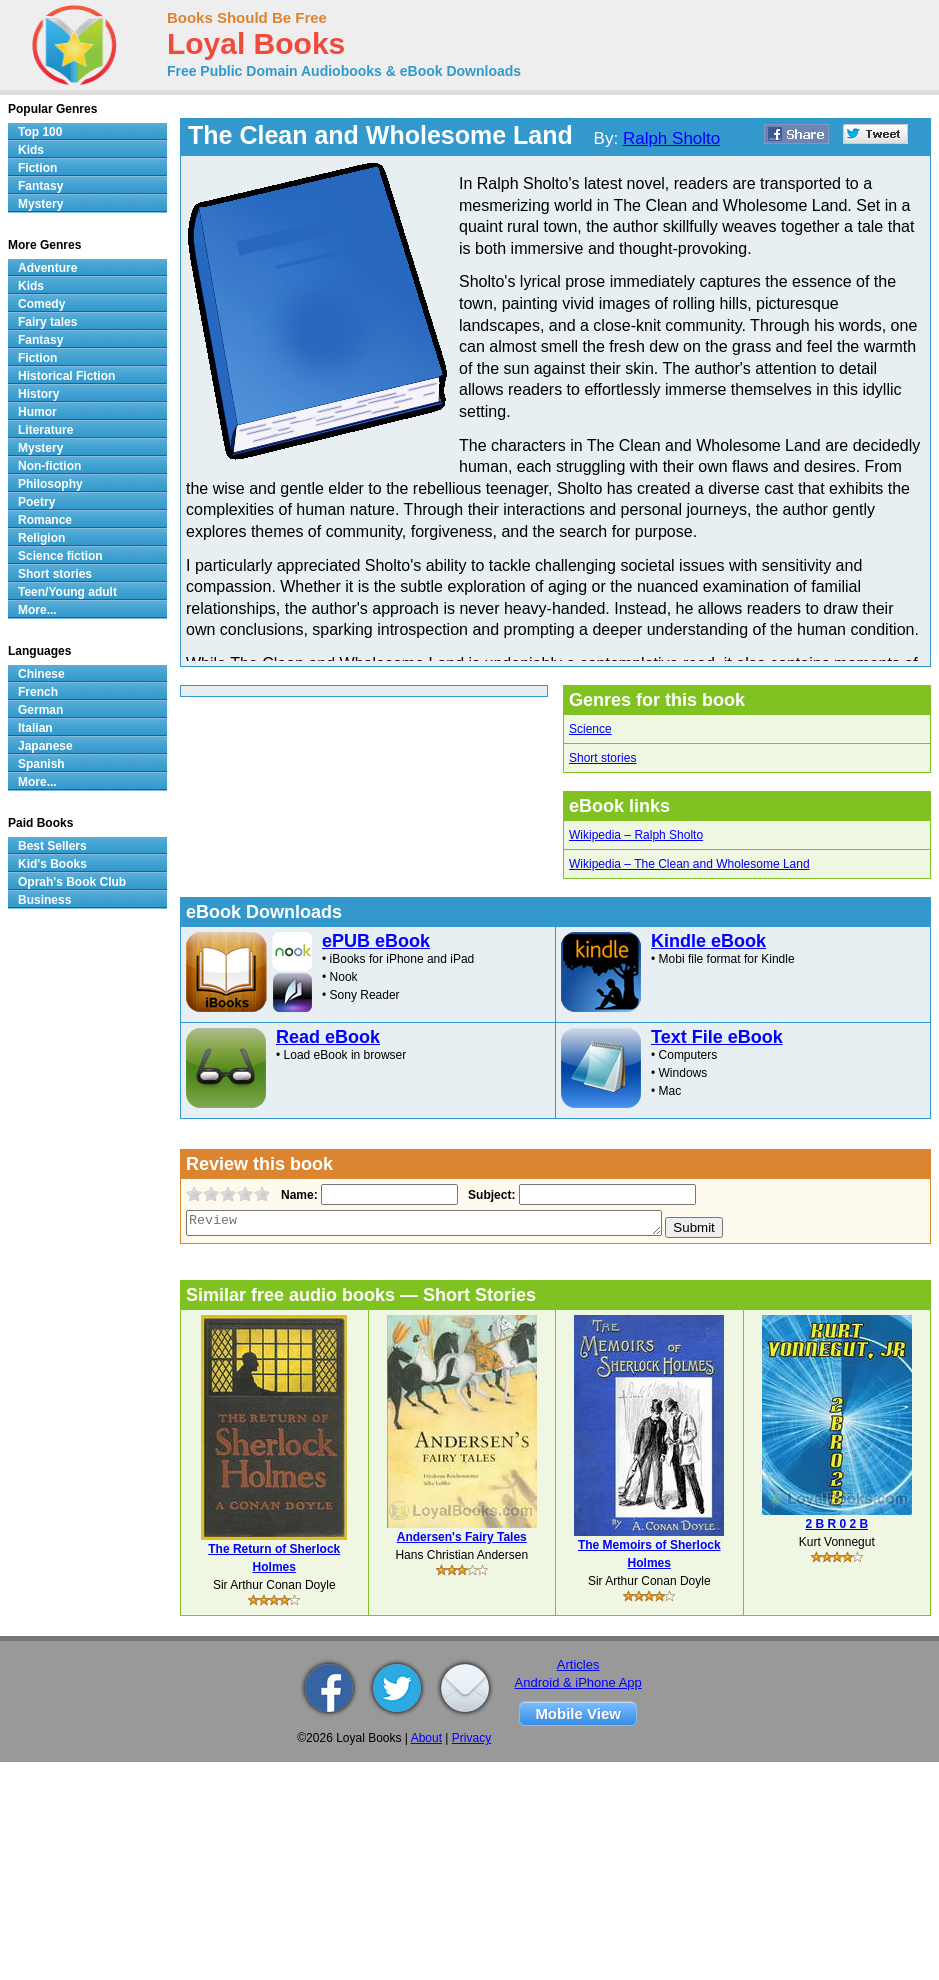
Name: (297, 1195)
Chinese (41, 674)
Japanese (45, 746)
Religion (41, 538)
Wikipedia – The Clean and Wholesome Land (689, 864)
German (40, 710)
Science (590, 729)
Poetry (36, 502)
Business (44, 900)
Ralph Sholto (671, 138)
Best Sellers (52, 846)
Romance (45, 520)
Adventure (47, 268)
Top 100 (40, 132)
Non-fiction (49, 466)
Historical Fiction (66, 376)
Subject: (489, 1195)
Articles (578, 1664)
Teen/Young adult (67, 592)
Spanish (41, 764)
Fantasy (40, 186)
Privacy (471, 1738)
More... (37, 610)
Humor (37, 412)
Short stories (602, 758)
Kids (31, 150)
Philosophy (50, 484)
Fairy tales (47, 322)
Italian (35, 728)
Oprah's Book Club (72, 882)
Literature (45, 430)
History (38, 394)
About (426, 1738)
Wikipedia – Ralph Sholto (636, 835)
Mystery (40, 204)
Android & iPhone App (578, 1682)
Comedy (41, 304)
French (38, 692)
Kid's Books (52, 864)
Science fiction (60, 556)
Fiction (37, 168)
